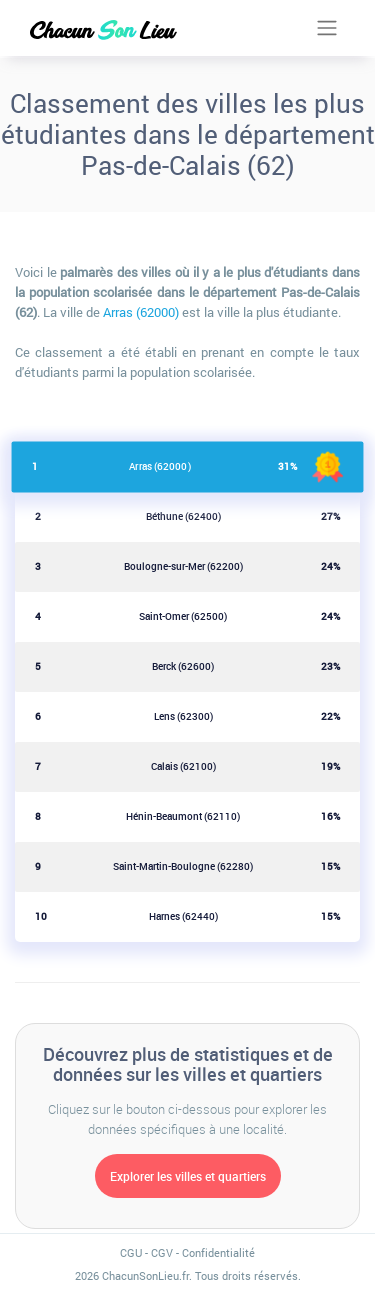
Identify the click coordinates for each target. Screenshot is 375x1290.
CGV (162, 1252)
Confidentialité (218, 1252)
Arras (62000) (141, 312)
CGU (131, 1252)
